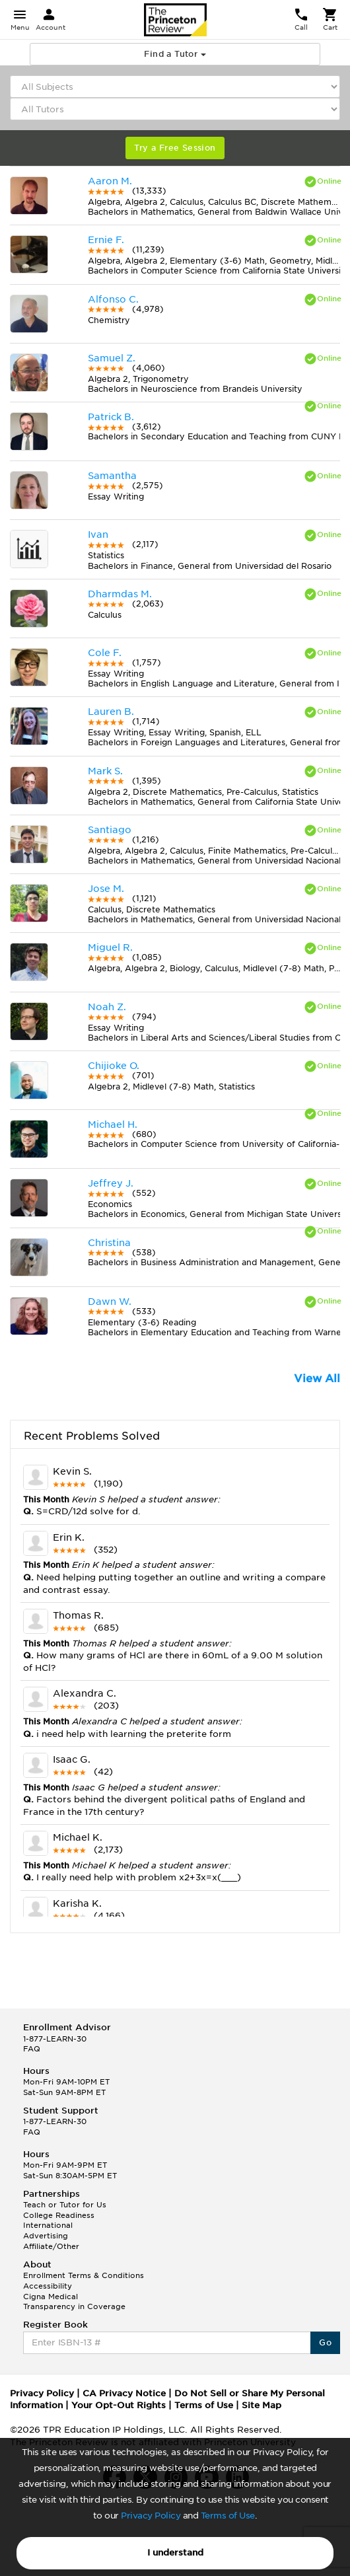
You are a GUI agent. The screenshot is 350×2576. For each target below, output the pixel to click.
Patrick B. (111, 417)
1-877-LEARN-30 (55, 2038)
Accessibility (47, 2286)
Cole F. (105, 652)
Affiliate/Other (51, 2246)
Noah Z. (107, 1007)
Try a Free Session (174, 148)
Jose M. (106, 888)
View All (317, 1378)
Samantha (112, 475)
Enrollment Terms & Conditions (83, 2275)
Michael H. (112, 1124)
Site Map (261, 2405)
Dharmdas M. (120, 594)
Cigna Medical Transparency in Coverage (74, 2302)
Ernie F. (106, 240)
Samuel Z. (111, 358)
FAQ (31, 2048)
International (48, 2225)
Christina (109, 1242)
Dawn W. (109, 1301)
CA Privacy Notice (124, 2393)
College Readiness (58, 2215)
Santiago (109, 830)
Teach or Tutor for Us (64, 2204)
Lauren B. (111, 711)
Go (325, 2342)
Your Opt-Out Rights (118, 2405)
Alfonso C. (113, 299)
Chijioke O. (113, 1065)
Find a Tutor (174, 54)
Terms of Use (228, 2516)
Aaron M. (110, 181)
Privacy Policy (150, 2516)
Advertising (45, 2235)
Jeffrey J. (110, 1183)
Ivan (98, 534)
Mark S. (105, 771)
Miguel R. (110, 947)
